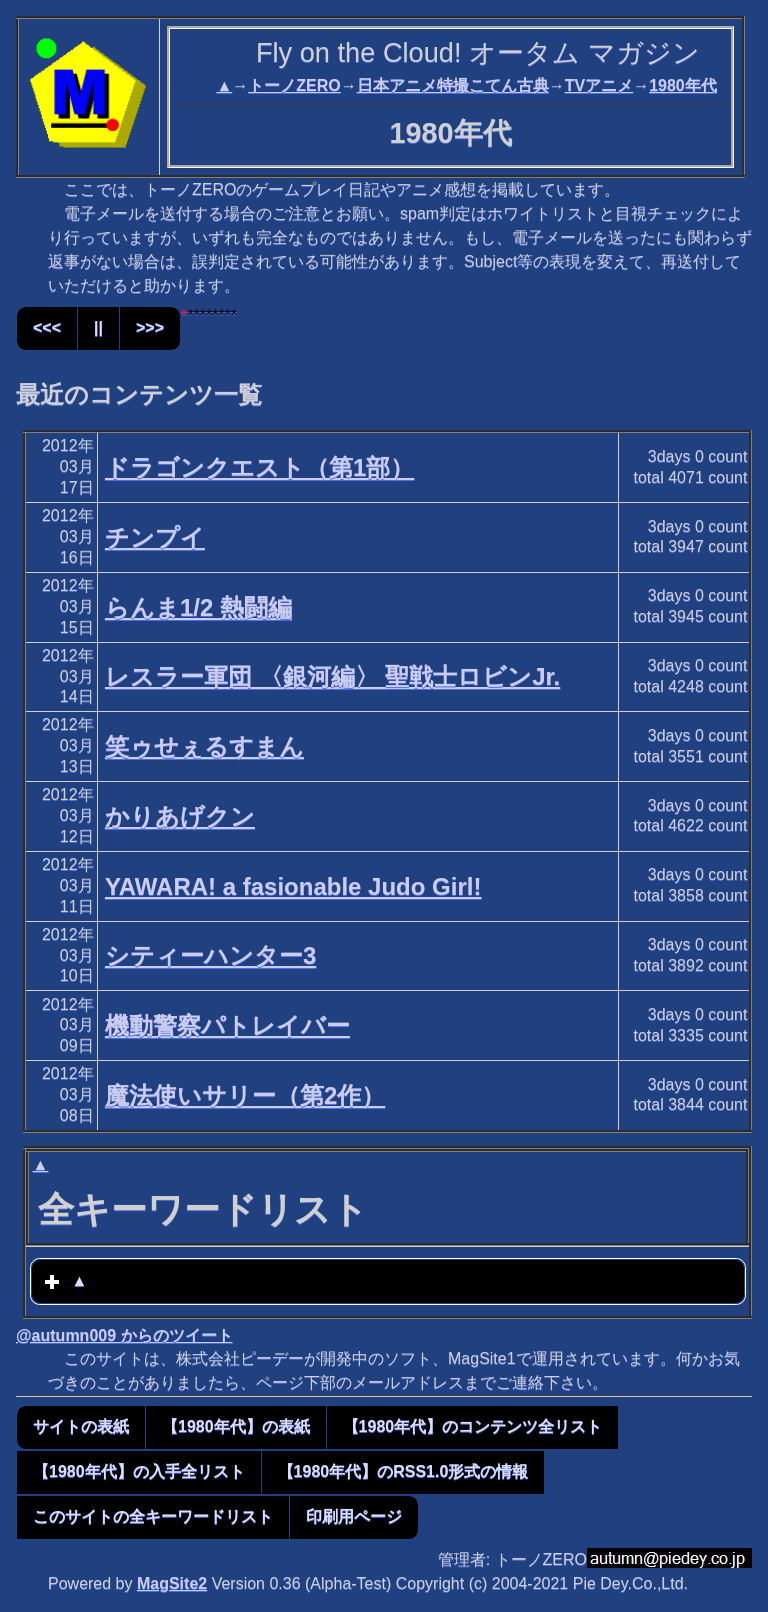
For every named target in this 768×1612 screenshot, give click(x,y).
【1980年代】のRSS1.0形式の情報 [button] (403, 1471)
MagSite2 (172, 1583)
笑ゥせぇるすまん (204, 746)
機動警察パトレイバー (227, 1025)
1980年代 (683, 85)
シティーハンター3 (210, 955)
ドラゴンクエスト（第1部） (259, 467)
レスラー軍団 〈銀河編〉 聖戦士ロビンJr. (332, 676)
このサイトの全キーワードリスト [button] (153, 1516)
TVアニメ (599, 85)
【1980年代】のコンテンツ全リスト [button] (473, 1426)
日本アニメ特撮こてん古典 (453, 85)
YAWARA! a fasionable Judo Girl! (293, 886)
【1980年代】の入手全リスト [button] (139, 1471)
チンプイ (155, 537)
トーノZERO (294, 85)
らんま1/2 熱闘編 (198, 607)
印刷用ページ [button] (354, 1516)
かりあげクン (180, 816)
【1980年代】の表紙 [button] (236, 1426)
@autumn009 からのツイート (124, 1335)
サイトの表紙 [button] (81, 1426)
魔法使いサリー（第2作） (245, 1095)
